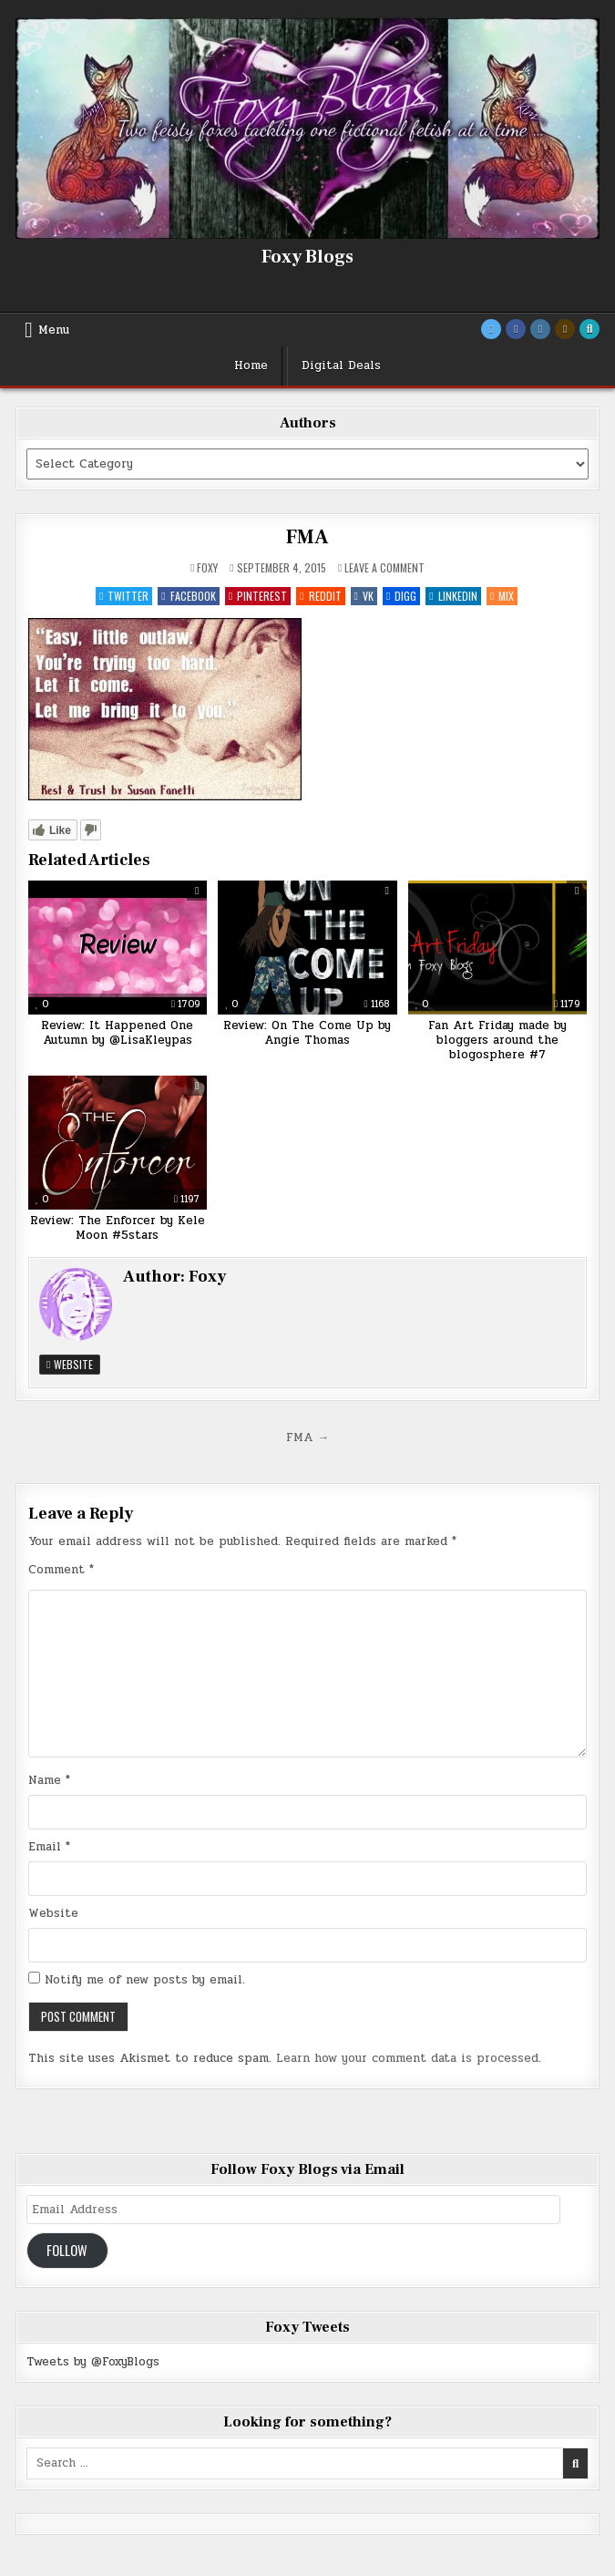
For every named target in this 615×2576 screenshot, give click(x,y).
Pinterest (258, 595)
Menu (53, 330)
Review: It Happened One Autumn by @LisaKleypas (117, 1032)
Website (69, 1364)
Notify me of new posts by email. (145, 1980)
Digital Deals (341, 365)
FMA (307, 537)
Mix (502, 595)
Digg (401, 595)
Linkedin (453, 595)
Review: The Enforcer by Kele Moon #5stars (117, 1227)
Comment (61, 1570)
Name (49, 1780)
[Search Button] (589, 329)
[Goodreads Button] (565, 329)
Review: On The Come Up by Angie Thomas (307, 1032)
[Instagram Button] (540, 329)
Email (49, 1847)
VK (364, 595)
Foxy (207, 567)
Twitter (124, 595)
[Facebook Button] (516, 329)
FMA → (307, 1437)
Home (251, 365)
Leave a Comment (384, 567)
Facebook (188, 595)
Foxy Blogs (307, 257)
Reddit (320, 595)
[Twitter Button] (491, 329)
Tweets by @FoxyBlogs (92, 2362)
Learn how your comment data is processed (407, 2058)
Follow (66, 2250)
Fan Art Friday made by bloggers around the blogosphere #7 (497, 1039)
